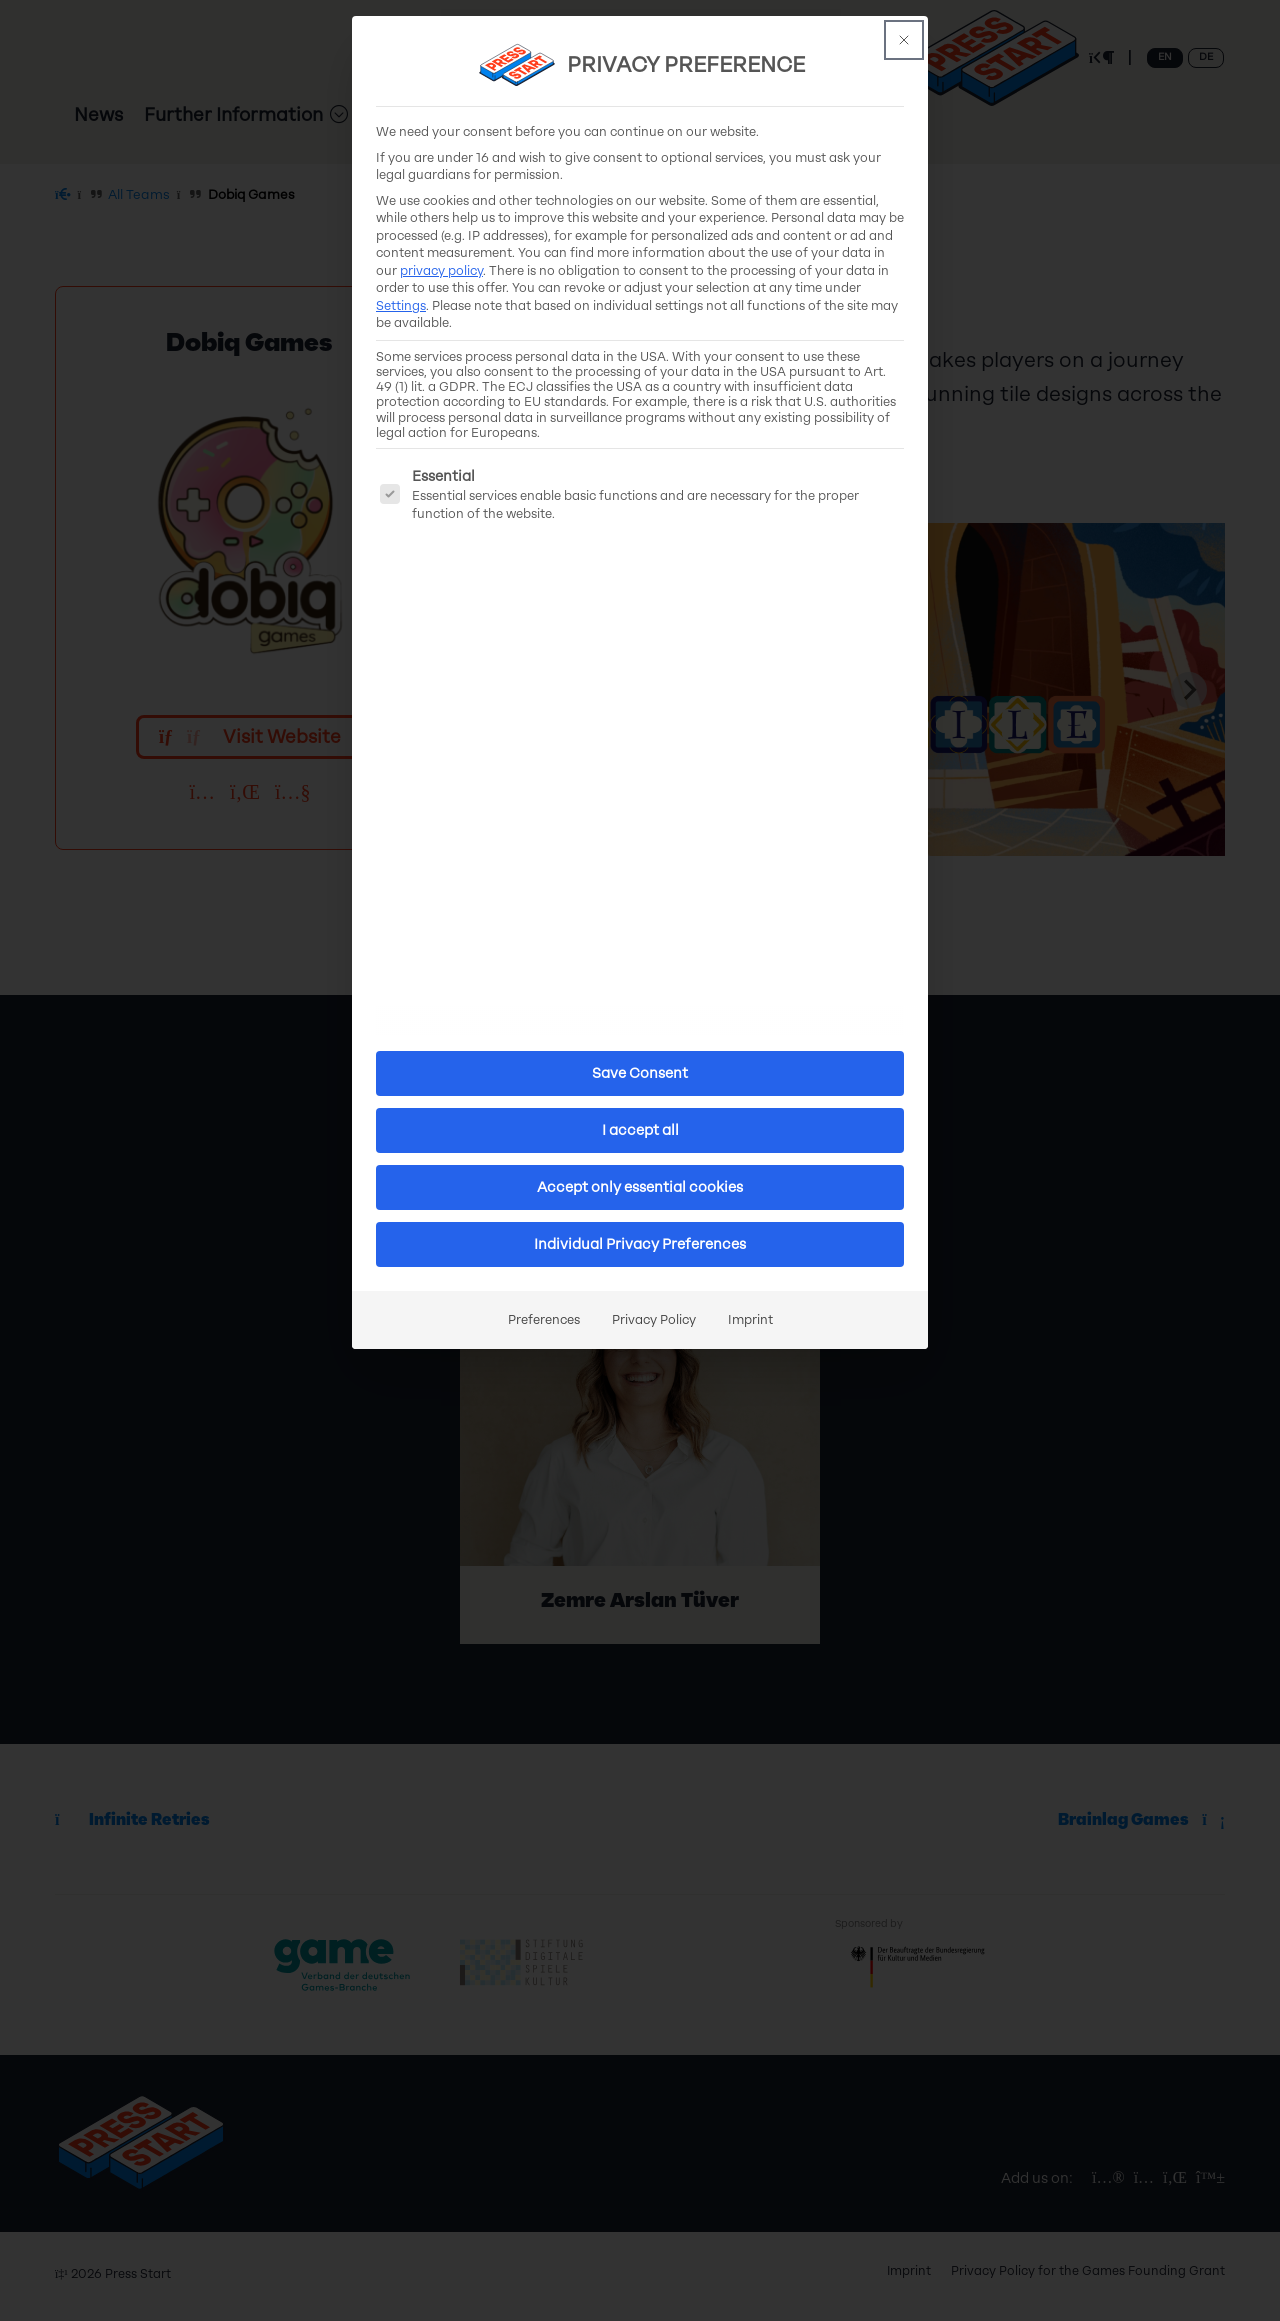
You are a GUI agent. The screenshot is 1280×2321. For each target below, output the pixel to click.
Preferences (544, 1319)
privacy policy (441, 270)
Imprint (750, 1319)
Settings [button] (401, 305)
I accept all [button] (640, 1130)
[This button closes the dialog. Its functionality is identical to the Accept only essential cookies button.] (904, 40)
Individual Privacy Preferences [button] (640, 1244)
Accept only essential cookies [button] (640, 1187)
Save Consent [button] (640, 1073)
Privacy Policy (654, 1319)
